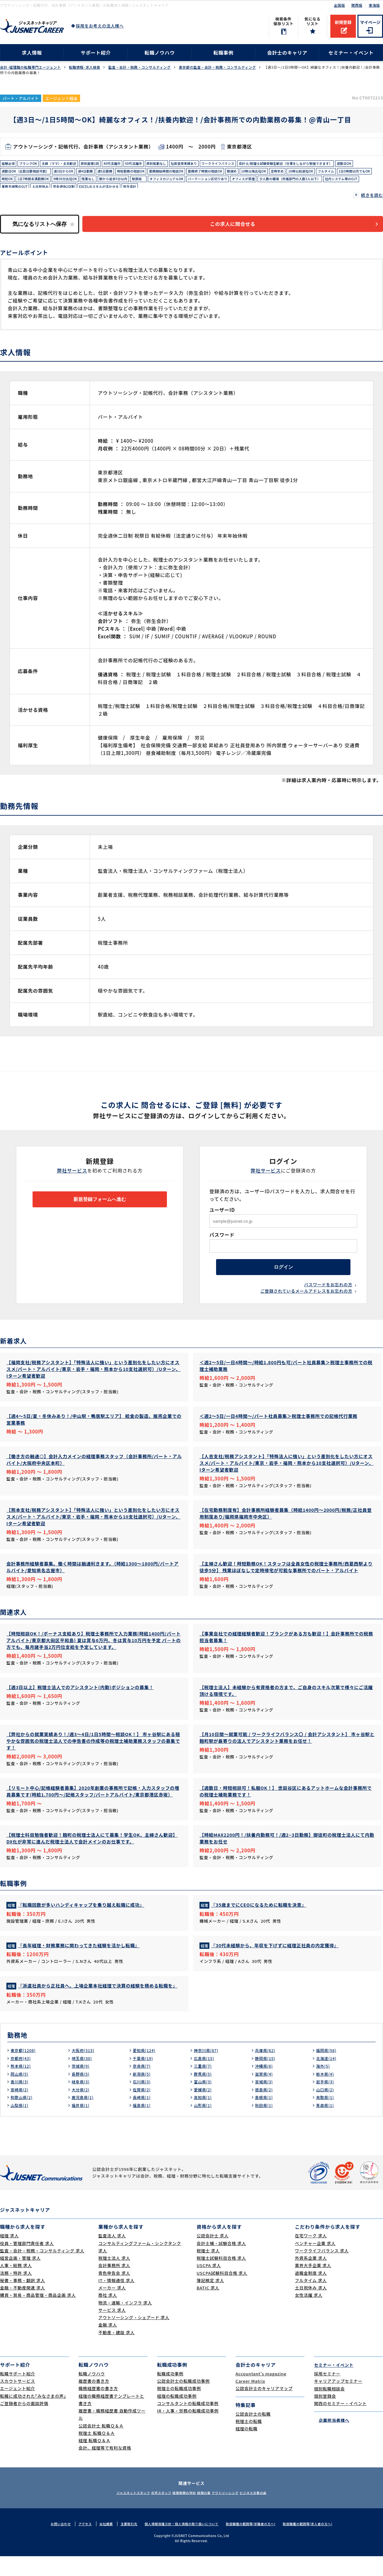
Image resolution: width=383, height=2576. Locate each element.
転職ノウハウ (160, 52)
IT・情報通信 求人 (116, 2300)
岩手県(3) (326, 2101)
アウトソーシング (236, 2512)
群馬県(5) (204, 2093)
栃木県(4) (326, 2093)
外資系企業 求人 (311, 2278)
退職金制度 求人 (311, 2293)
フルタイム (161, 183)
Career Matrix (250, 2401)
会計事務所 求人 (114, 2285)
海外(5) (324, 2085)
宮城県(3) (265, 2101)
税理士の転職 (249, 2441)
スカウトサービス (17, 2401)
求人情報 (32, 52)
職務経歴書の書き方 (98, 2408)
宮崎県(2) (21, 2109)
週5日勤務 (260, 174)
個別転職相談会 (329, 2408)
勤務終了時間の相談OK (22, 183)
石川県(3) (143, 2101)
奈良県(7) (143, 2085)
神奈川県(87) (208, 2070)
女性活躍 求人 (308, 2315)
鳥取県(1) (326, 2117)
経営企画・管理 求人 (20, 2278)
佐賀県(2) (143, 2109)
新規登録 (343, 22)
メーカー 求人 (112, 2307)
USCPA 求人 (209, 2285)
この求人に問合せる (241, 225)
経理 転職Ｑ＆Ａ (94, 2460)
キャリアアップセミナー (338, 2401)
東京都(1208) (25, 2070)
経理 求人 (9, 2255)
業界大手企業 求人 (313, 2285)
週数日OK (126, 174)
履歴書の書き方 (94, 2401)
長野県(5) (81, 2093)
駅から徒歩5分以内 (348, 183)
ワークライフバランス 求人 (322, 2270)
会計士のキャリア (287, 52)
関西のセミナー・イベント (340, 2423)
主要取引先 (122, 2543)
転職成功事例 (170, 2393)
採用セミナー (327, 2393)
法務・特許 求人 (16, 2293)
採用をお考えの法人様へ (100, 26)
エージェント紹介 (17, 2408)
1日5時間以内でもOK (195, 183)
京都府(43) (22, 2078)
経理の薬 (207, 2512)
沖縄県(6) (265, 2085)
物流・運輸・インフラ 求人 (125, 2322)
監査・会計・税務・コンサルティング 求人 (42, 2270)
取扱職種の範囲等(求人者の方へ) (317, 2543)
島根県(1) (265, 2117)
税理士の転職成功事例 (179, 2408)
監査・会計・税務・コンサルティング (139, 67)
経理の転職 (247, 2448)
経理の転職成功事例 (177, 2416)
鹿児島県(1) (84, 2117)
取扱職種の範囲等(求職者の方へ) (255, 2543)
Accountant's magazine (261, 2393)
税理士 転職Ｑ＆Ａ (97, 2453)
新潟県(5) (143, 2093)
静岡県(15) (266, 2078)
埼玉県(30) (83, 2078)
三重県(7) (204, 2085)
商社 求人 (107, 2315)
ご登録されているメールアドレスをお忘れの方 (306, 1297)
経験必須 (9, 164)
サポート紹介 (96, 52)
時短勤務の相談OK (290, 174)
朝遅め (53, 183)
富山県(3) (204, 2101)
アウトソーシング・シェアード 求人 (133, 2337)
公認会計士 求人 (213, 2255)
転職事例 (223, 52)
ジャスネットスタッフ (114, 2512)
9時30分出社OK (292, 183)
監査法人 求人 (112, 2255)
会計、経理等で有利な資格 (105, 2468)
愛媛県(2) (204, 2109)
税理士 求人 (208, 2270)
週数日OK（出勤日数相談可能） (167, 174)
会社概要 (98, 2543)
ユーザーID (222, 1211)
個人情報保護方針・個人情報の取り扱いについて (179, 2543)
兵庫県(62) (266, 2070)
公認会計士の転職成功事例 (183, 2401)
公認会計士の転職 (253, 2434)
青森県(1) (326, 2125)
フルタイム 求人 (311, 2300)
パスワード (222, 1236)
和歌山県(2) (23, 2117)
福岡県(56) (327, 2070)
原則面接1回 (104, 164)
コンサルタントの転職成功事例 (188, 2423)
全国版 (339, 5)
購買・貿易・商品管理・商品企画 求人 (38, 2315)
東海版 (374, 5)
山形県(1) (204, 2125)
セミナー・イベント (351, 52)
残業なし (319, 183)
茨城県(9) (81, 2085)
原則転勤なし (181, 164)
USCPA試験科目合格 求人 (222, 2293)
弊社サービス (72, 1171)
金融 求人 (107, 2344)
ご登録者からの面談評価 (24, 2423)
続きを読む (372, 195)
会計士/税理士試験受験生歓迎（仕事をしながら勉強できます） (57, 174)
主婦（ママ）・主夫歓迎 (68, 164)
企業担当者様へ (331, 2439)
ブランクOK (32, 164)
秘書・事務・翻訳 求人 (22, 2300)
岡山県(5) (21, 2093)
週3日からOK (212, 174)
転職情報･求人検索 (84, 67)
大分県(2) (81, 2109)
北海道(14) (327, 2078)
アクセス (75, 2543)
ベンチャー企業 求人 (315, 2263)
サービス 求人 (112, 2330)
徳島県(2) (265, 2109)
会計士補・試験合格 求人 (221, 2263)
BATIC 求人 (208, 2307)
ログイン (283, 1271)
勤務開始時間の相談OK (331, 174)
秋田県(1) (265, 2125)
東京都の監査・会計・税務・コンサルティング (217, 67)
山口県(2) (326, 2109)
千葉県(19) (144, 2078)
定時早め (105, 183)
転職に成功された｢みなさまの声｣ (33, 2416)
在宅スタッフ (150, 2512)
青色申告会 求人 (114, 2293)
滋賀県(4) (265, 2093)
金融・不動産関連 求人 (22, 2307)
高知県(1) (204, 2117)
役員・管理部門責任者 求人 (27, 2263)
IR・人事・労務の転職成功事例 (188, 2430)
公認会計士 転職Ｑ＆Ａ (101, 2445)
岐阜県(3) (81, 2101)
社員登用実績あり (213, 164)
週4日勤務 (237, 174)
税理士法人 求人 (114, 2278)
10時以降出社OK (78, 183)
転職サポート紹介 (17, 2393)
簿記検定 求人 (210, 2300)
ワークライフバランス (252, 164)
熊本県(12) (22, 2085)
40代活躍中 (130, 164)
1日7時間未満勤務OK (255, 183)
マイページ (370, 22)
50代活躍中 (154, 164)
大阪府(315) (84, 2070)
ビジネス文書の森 (272, 2512)
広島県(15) (205, 2078)
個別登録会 (325, 2416)
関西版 (357, 5)
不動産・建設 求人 (116, 2352)
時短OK (225, 183)
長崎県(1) (143, 2117)
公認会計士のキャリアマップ (264, 2408)
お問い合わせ (50, 2543)
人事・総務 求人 (16, 2285)
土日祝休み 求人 (311, 2307)
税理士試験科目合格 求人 (221, 2278)
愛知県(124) (146, 2070)
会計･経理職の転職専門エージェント (30, 67)
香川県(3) (21, 2101)
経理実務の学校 (181, 2512)
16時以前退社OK (132, 183)
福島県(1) (143, 2125)
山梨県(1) (21, 2125)
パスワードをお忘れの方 (328, 1291)
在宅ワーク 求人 (311, 2255)
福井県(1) (81, 2125)
